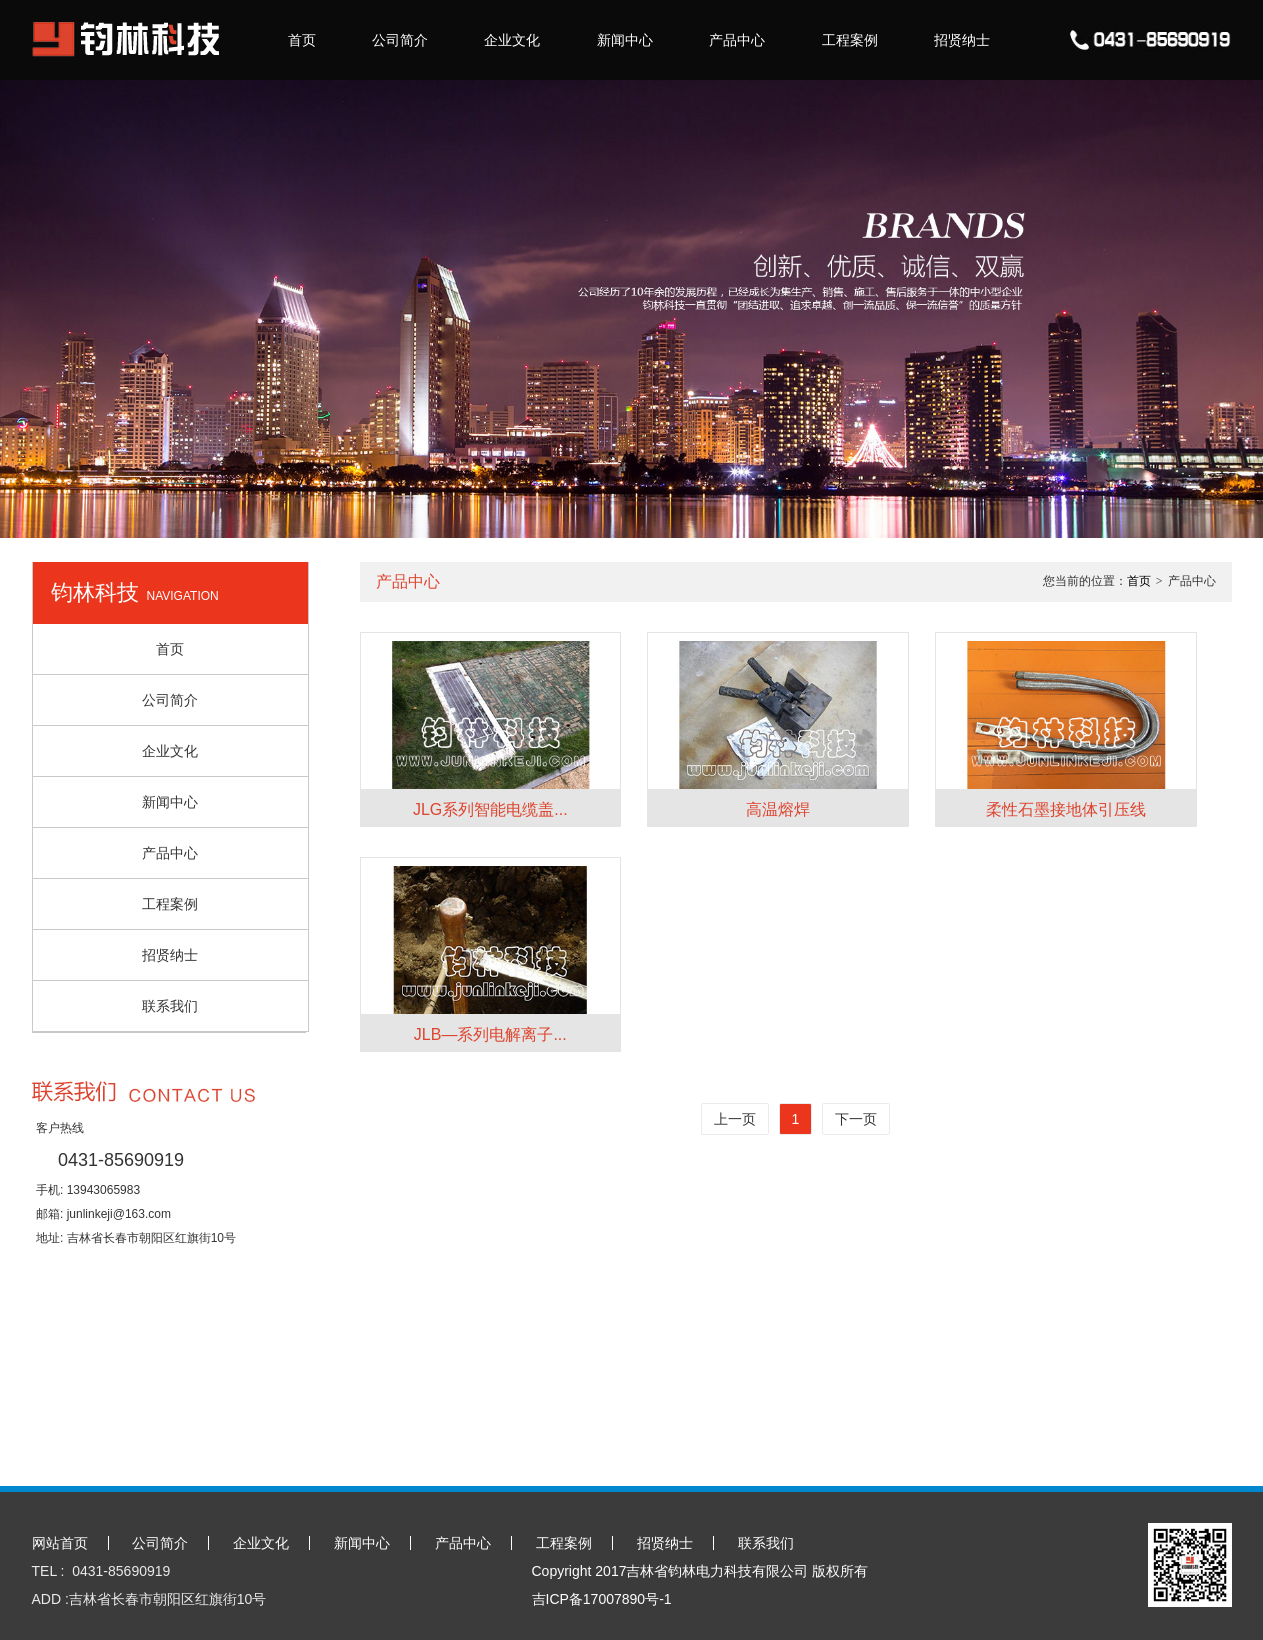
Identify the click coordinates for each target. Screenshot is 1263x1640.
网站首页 (60, 1543)
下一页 (856, 1119)
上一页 (735, 1119)
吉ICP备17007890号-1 (602, 1599)
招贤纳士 (962, 40)
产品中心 (737, 40)
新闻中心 (625, 40)
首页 (302, 40)
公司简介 (400, 40)
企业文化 (512, 40)
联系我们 (170, 1006)
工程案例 (850, 40)
